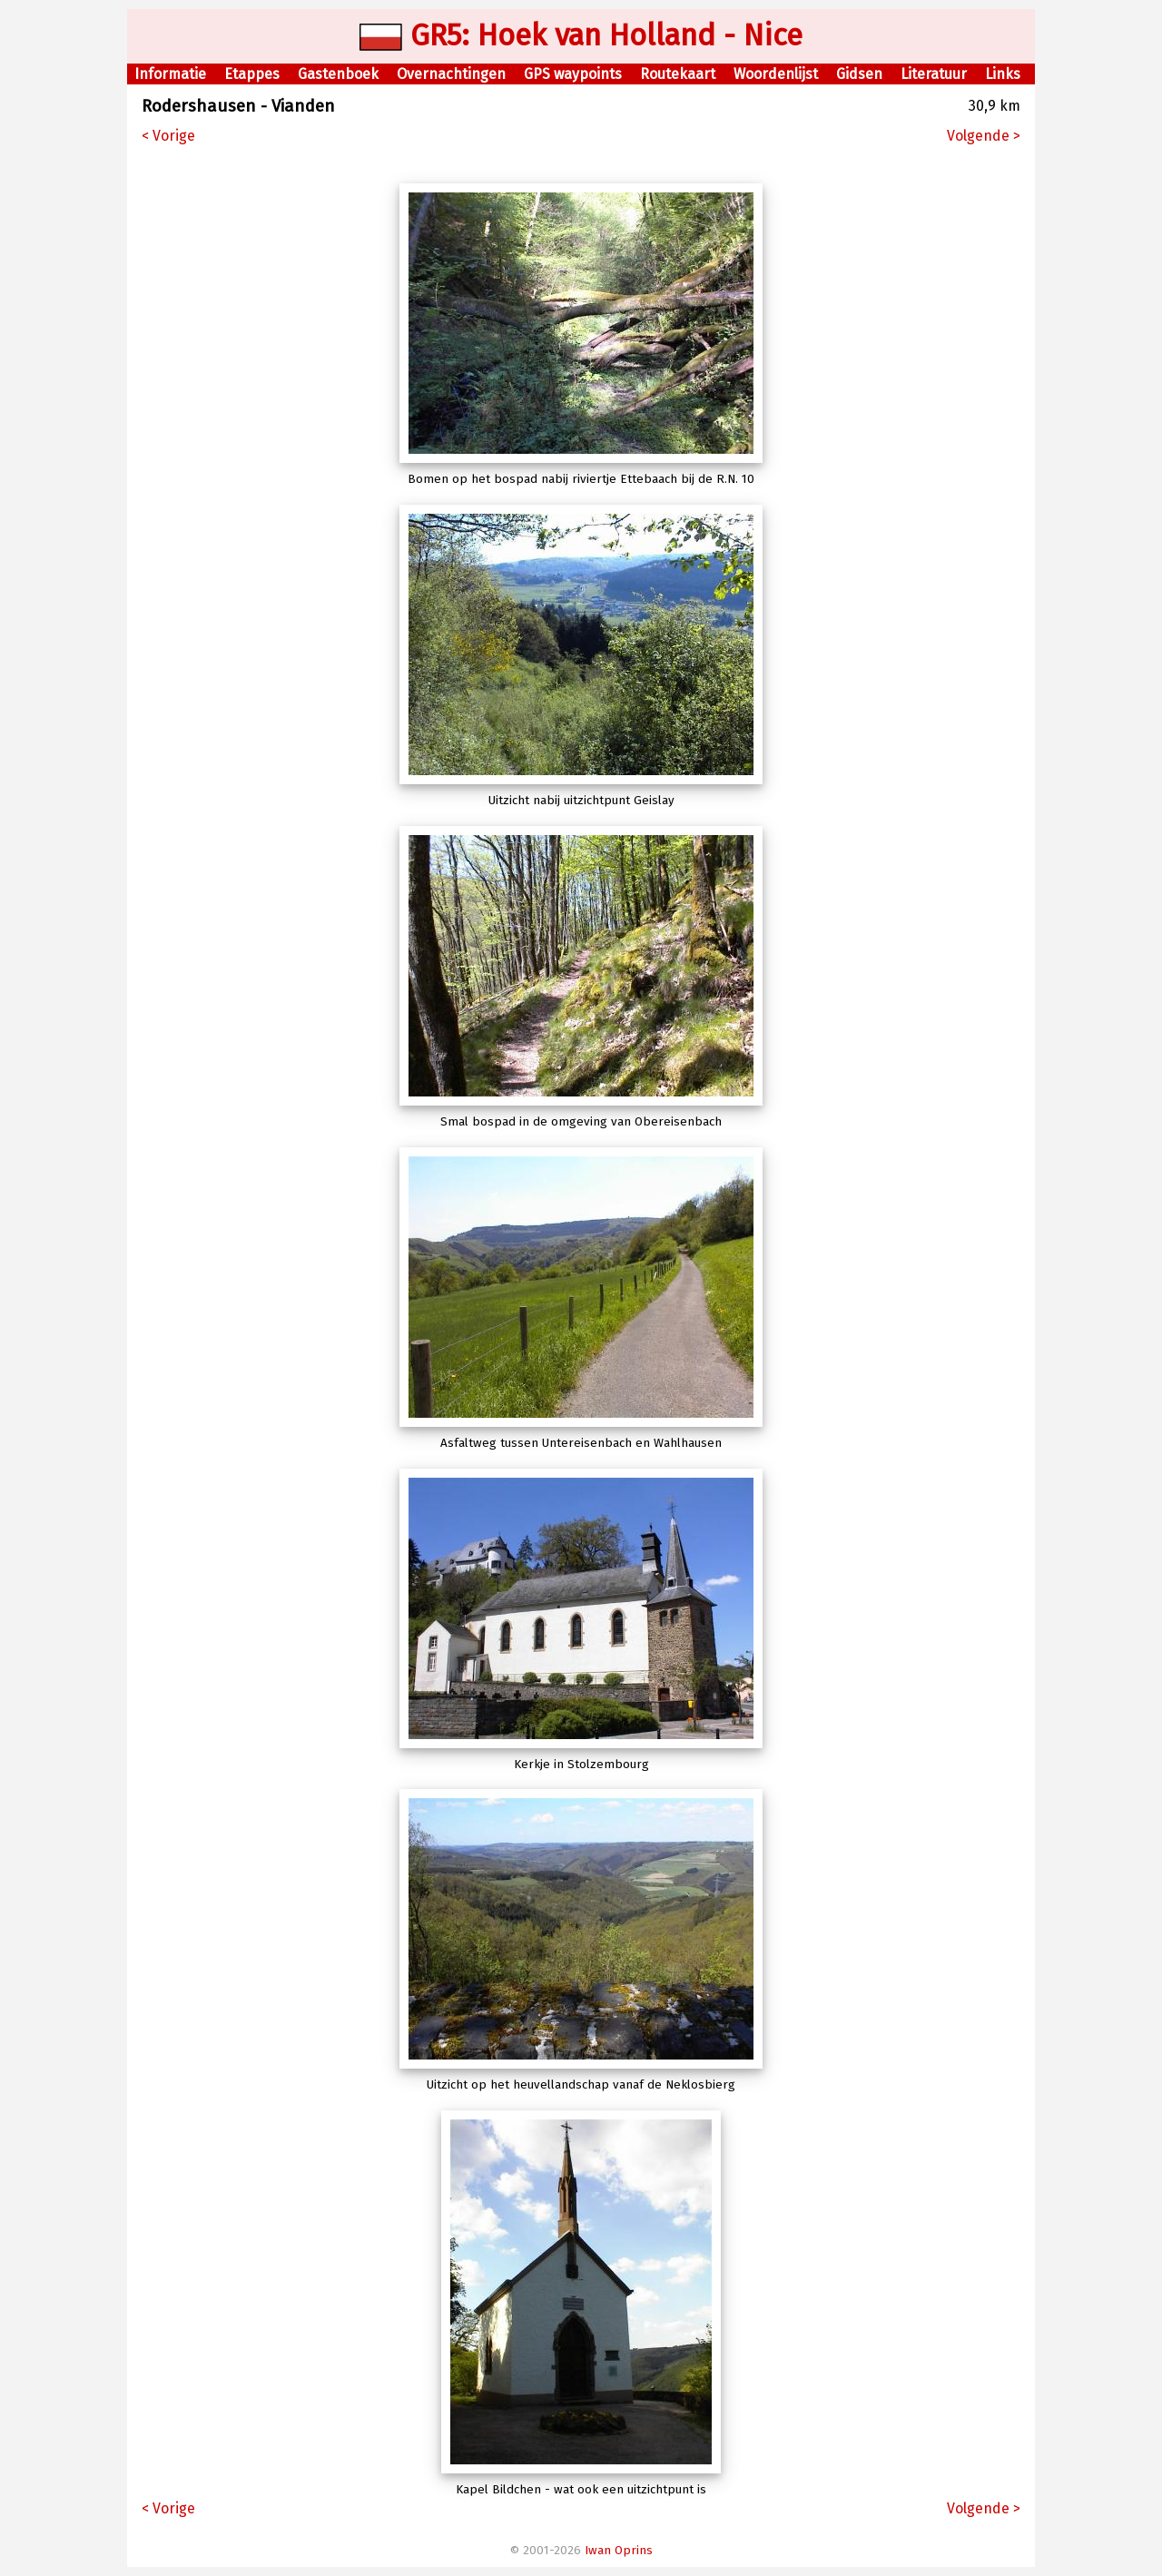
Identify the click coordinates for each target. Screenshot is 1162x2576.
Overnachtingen (451, 74)
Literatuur (934, 74)
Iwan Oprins (619, 2550)
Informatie (170, 74)
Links (1002, 74)
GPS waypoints (573, 74)
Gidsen (859, 74)
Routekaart (677, 74)
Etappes (252, 74)
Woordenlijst (776, 74)
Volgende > (983, 135)
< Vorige (168, 135)
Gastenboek (338, 74)
